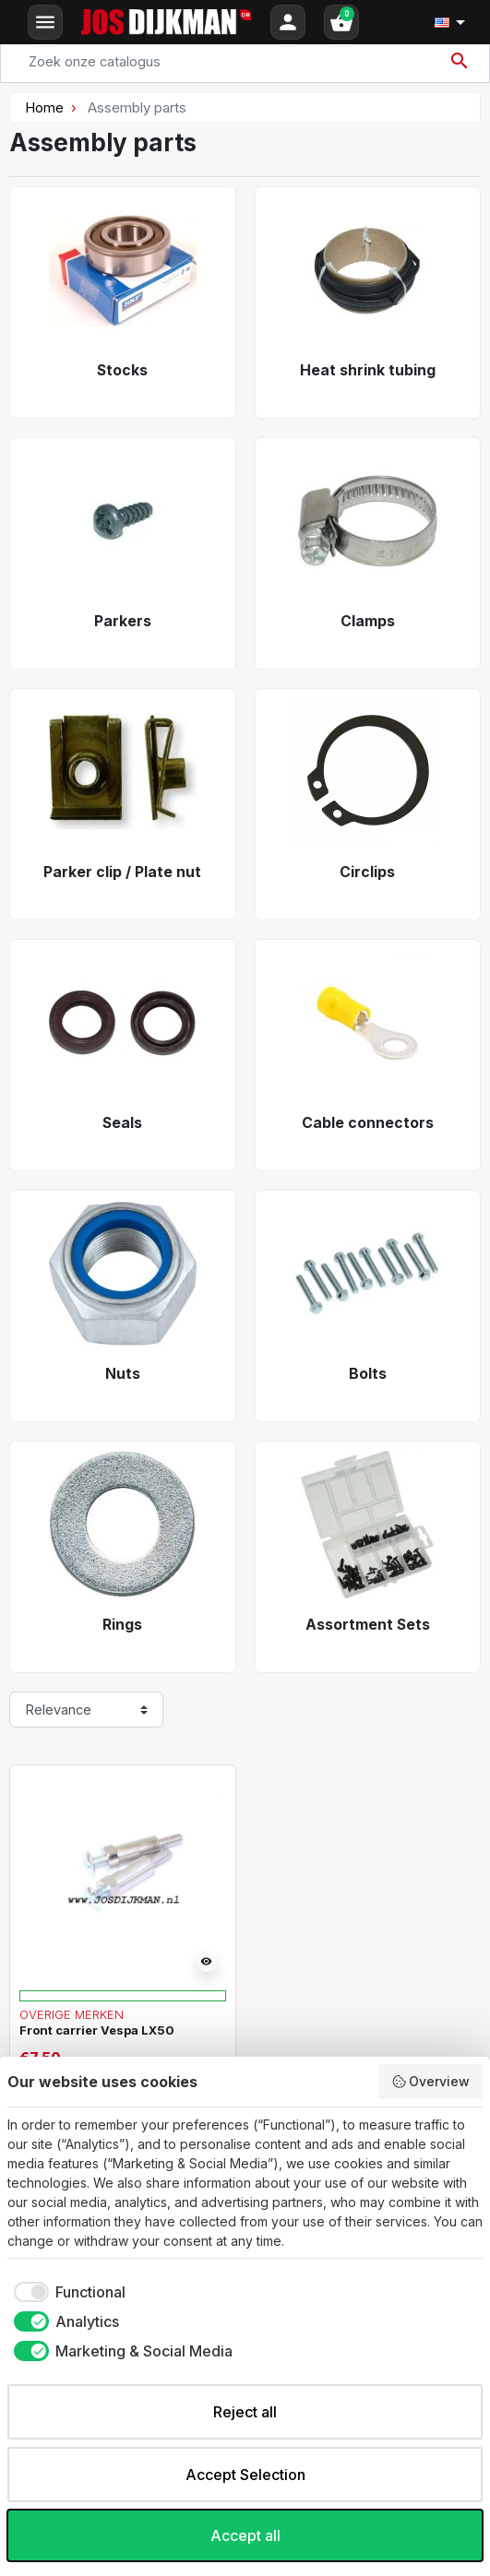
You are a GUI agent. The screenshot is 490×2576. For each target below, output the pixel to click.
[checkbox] (66, 2292)
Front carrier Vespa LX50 (96, 2030)
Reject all (245, 2412)
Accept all (245, 2535)
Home (44, 107)
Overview (431, 2081)
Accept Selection (245, 2474)
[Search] (245, 62)
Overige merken (71, 2014)
